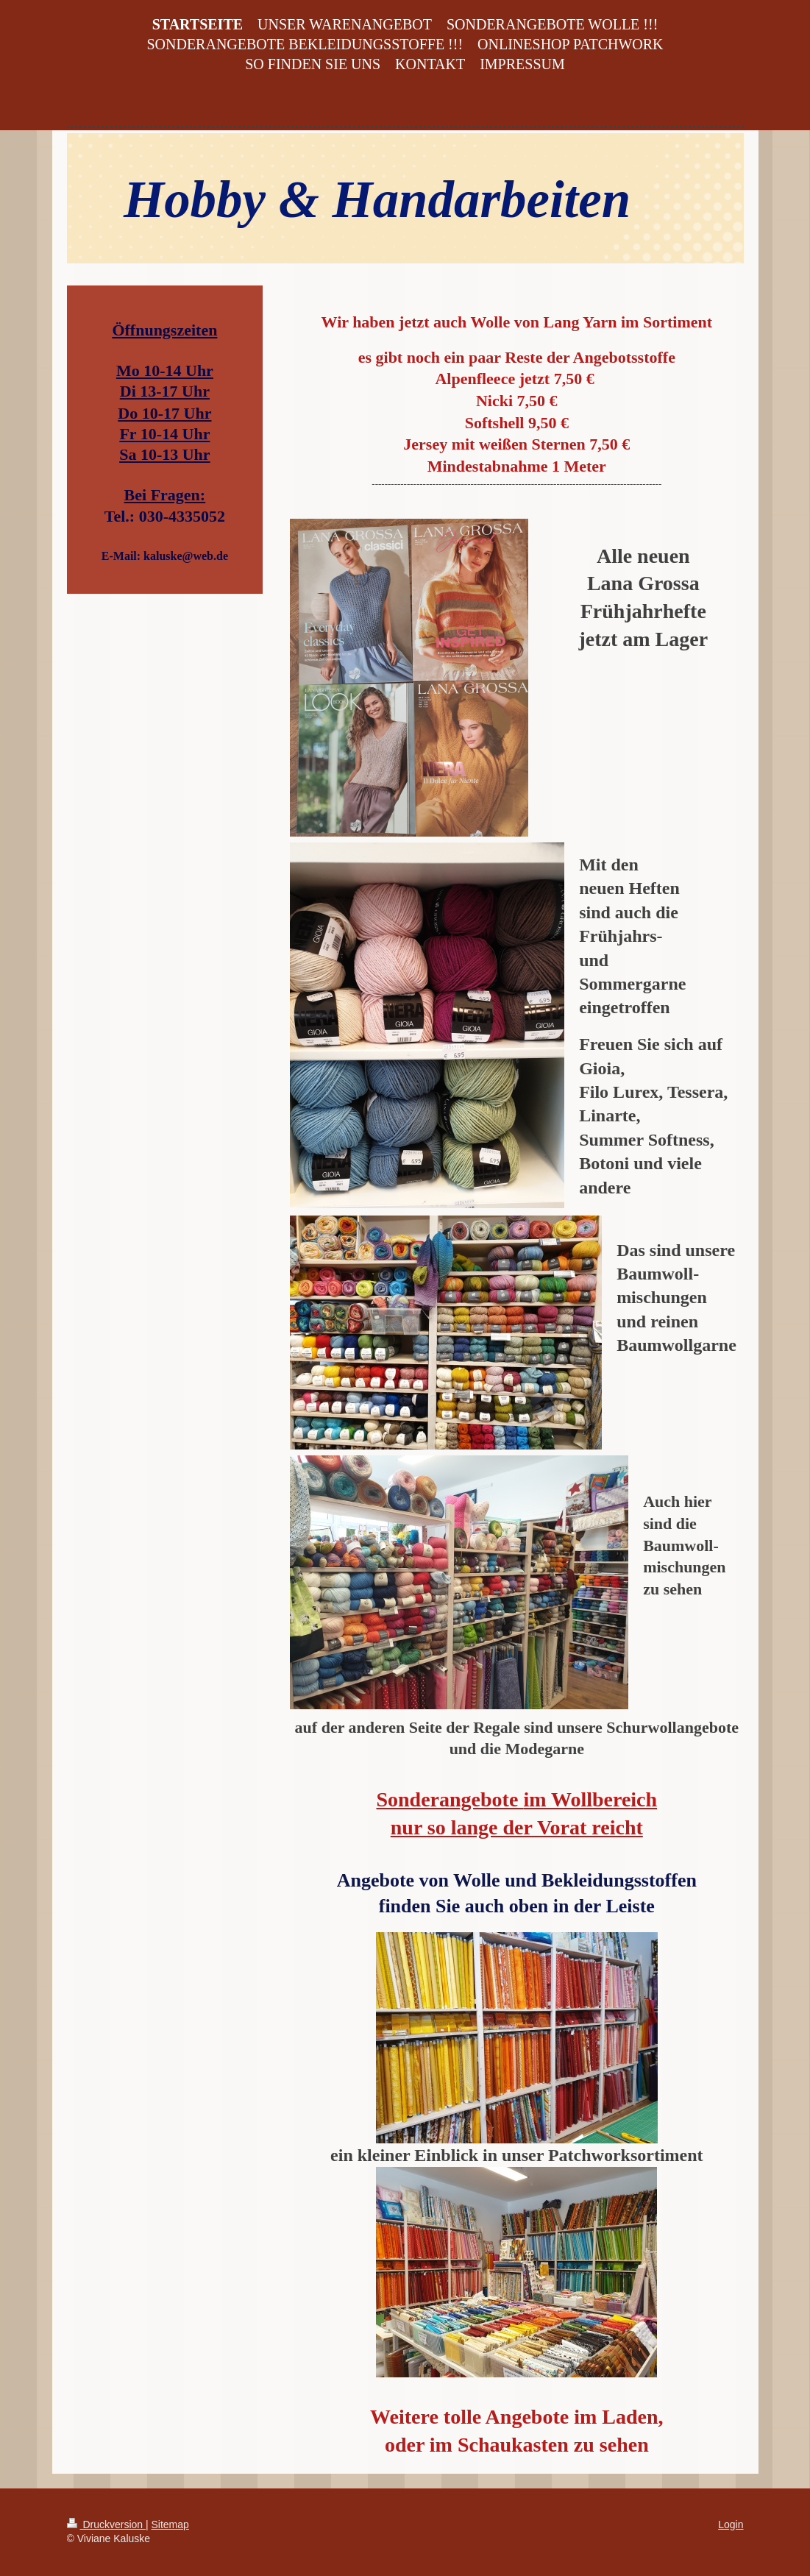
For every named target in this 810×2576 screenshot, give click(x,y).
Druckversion (106, 2524)
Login (730, 2524)
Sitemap (170, 2524)
